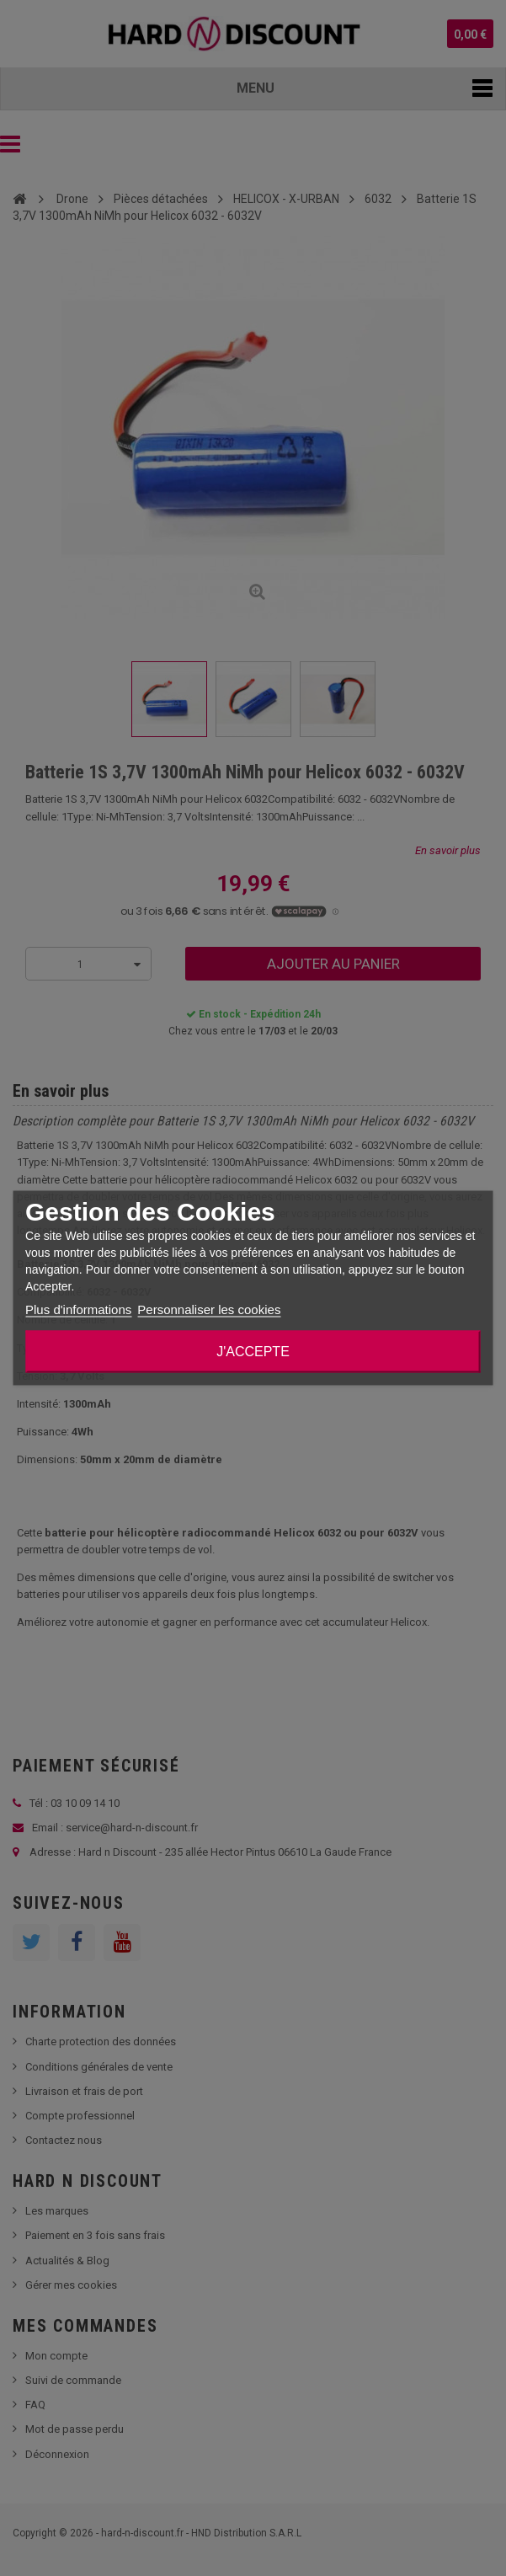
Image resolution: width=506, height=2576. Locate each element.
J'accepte (253, 1351)
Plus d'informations (78, 1309)
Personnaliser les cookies (208, 1309)
